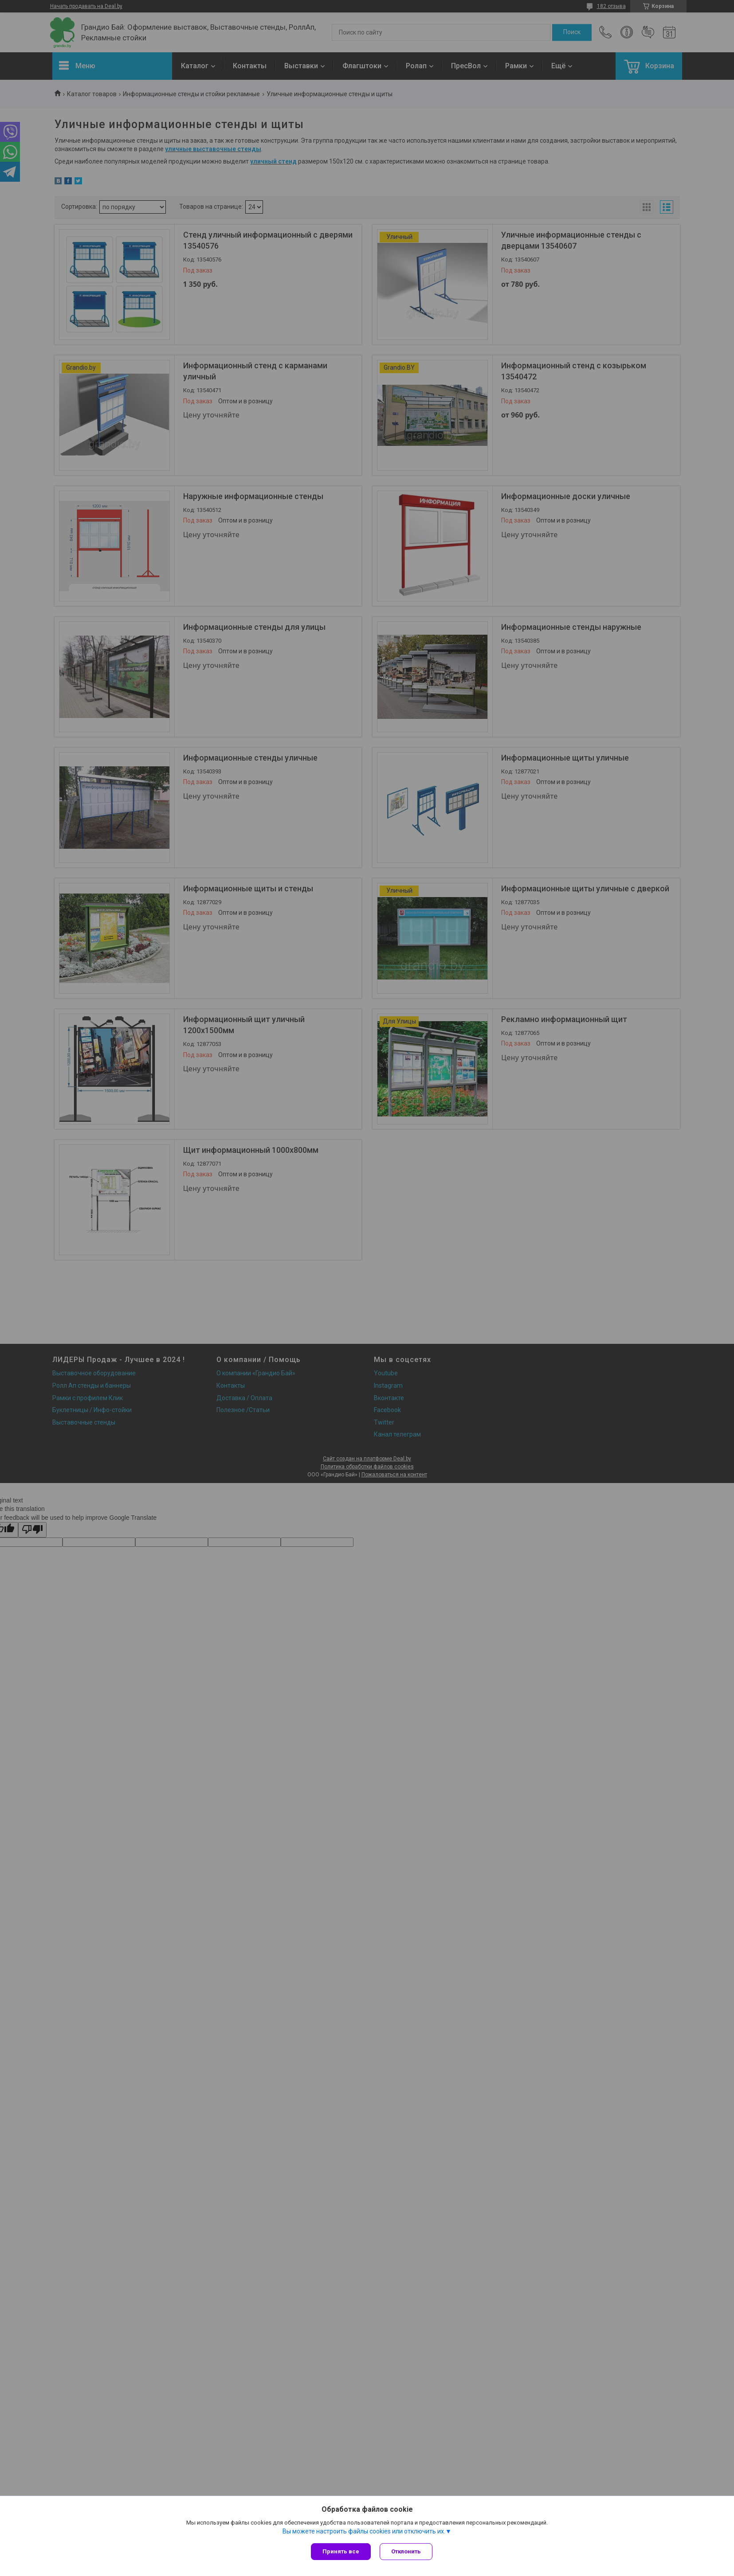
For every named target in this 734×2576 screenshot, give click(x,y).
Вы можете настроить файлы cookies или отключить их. (364, 2531)
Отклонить (406, 2551)
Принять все (340, 2551)
